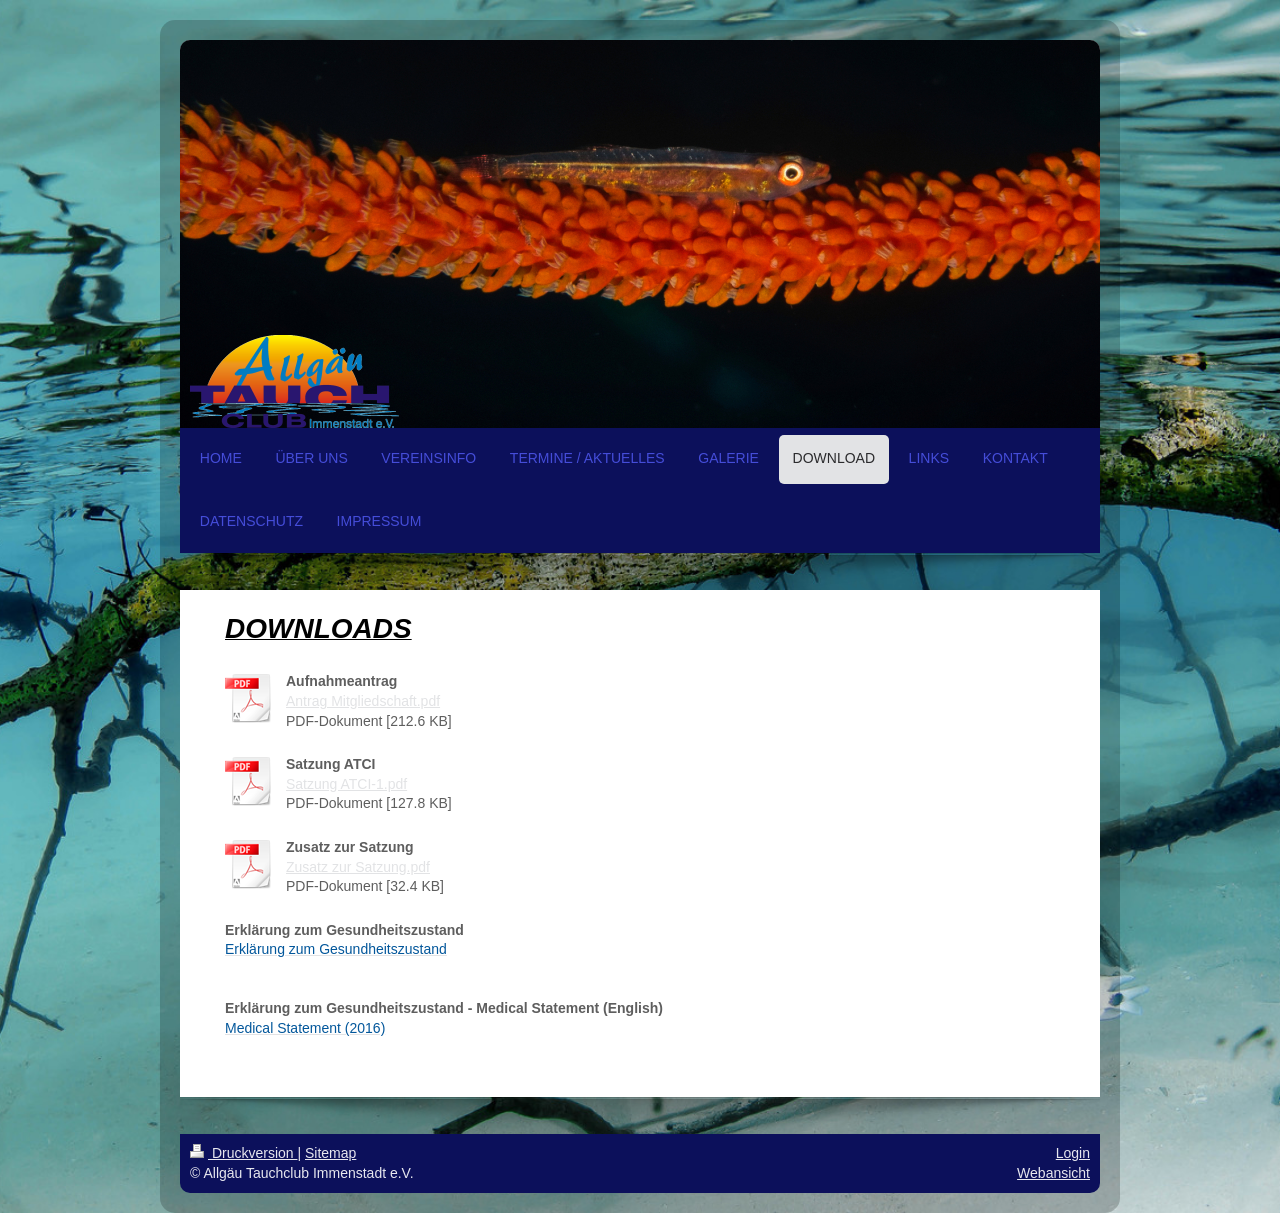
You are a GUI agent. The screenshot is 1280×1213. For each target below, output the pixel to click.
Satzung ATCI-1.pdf (346, 784)
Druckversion (243, 1153)
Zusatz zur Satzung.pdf (358, 867)
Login (1073, 1153)
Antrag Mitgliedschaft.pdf (363, 701)
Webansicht (1053, 1173)
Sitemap (330, 1153)
